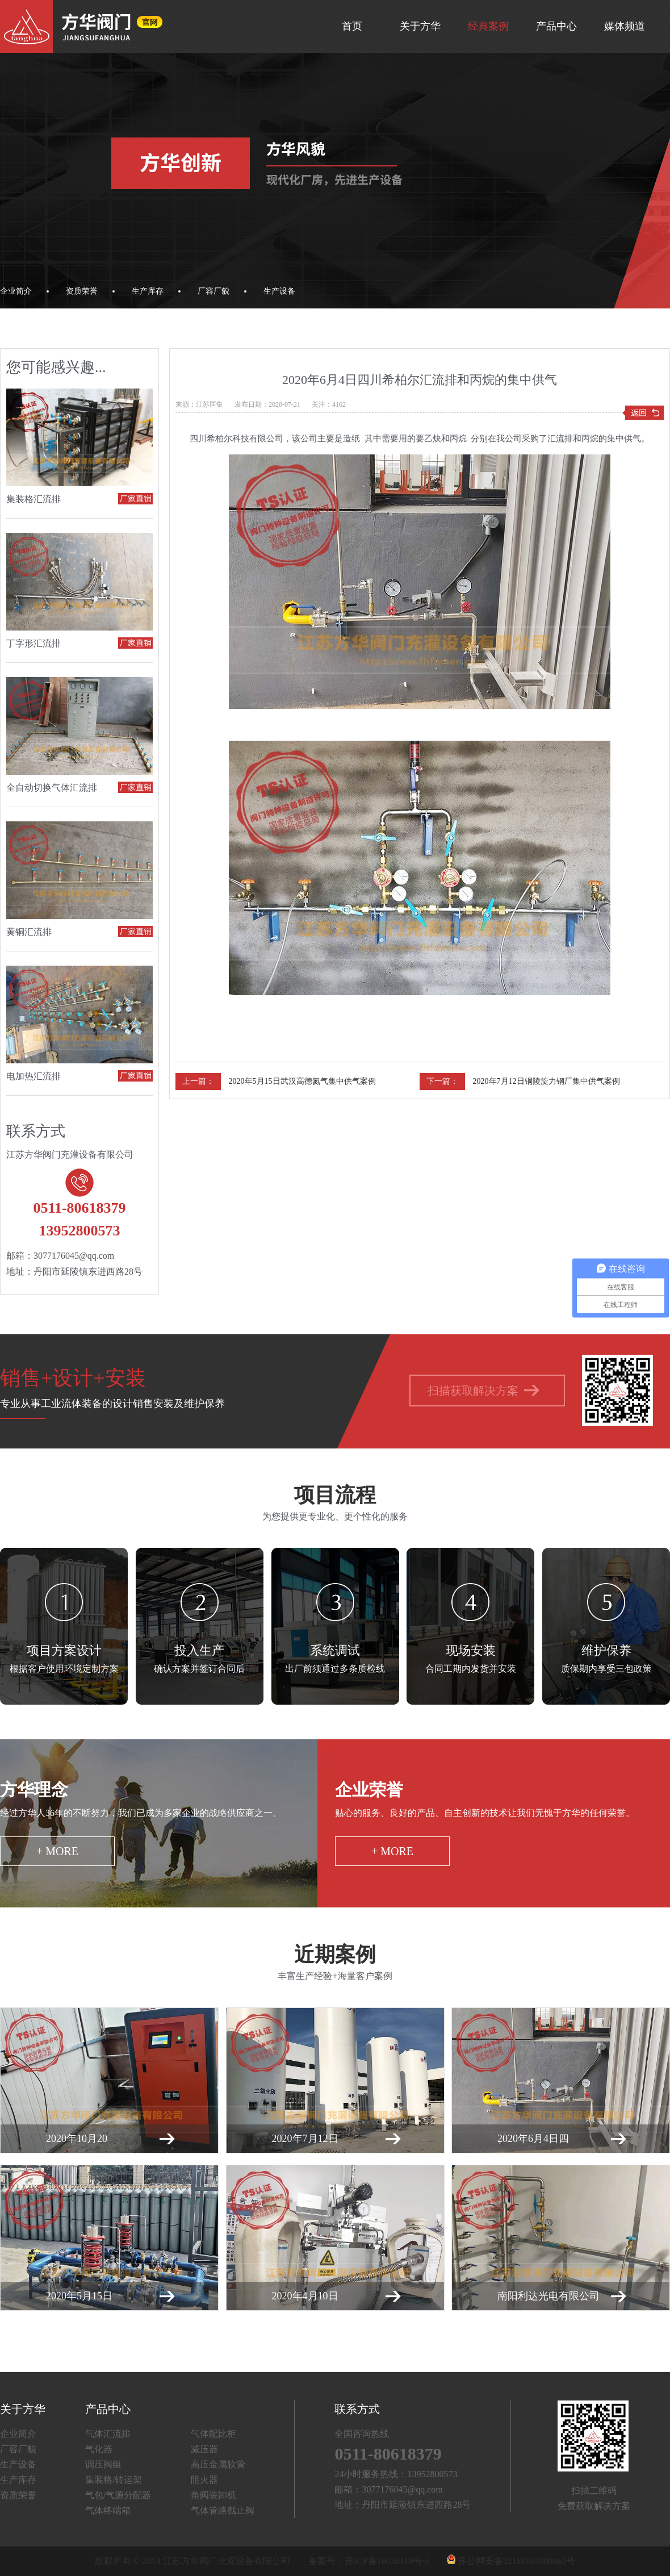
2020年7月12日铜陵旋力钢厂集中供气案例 (546, 1081)
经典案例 (488, 26)
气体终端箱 (108, 2510)
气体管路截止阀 (222, 2510)
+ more (57, 1851)
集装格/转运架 (113, 2480)
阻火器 (204, 2480)
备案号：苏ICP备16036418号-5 (369, 2561)
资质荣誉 (82, 291)
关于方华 (420, 26)
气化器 (98, 2449)
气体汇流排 (108, 2434)
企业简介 (16, 291)
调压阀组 (103, 2464)
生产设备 (279, 291)
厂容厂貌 (213, 291)
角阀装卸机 (213, 2495)
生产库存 (148, 291)
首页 (352, 26)
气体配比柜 (213, 2434)
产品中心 (556, 26)
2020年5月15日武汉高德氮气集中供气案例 (302, 1081)
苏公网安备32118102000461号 (511, 2561)
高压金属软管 (218, 2464)
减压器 (204, 2449)
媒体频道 (624, 26)
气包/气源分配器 (118, 2495)
